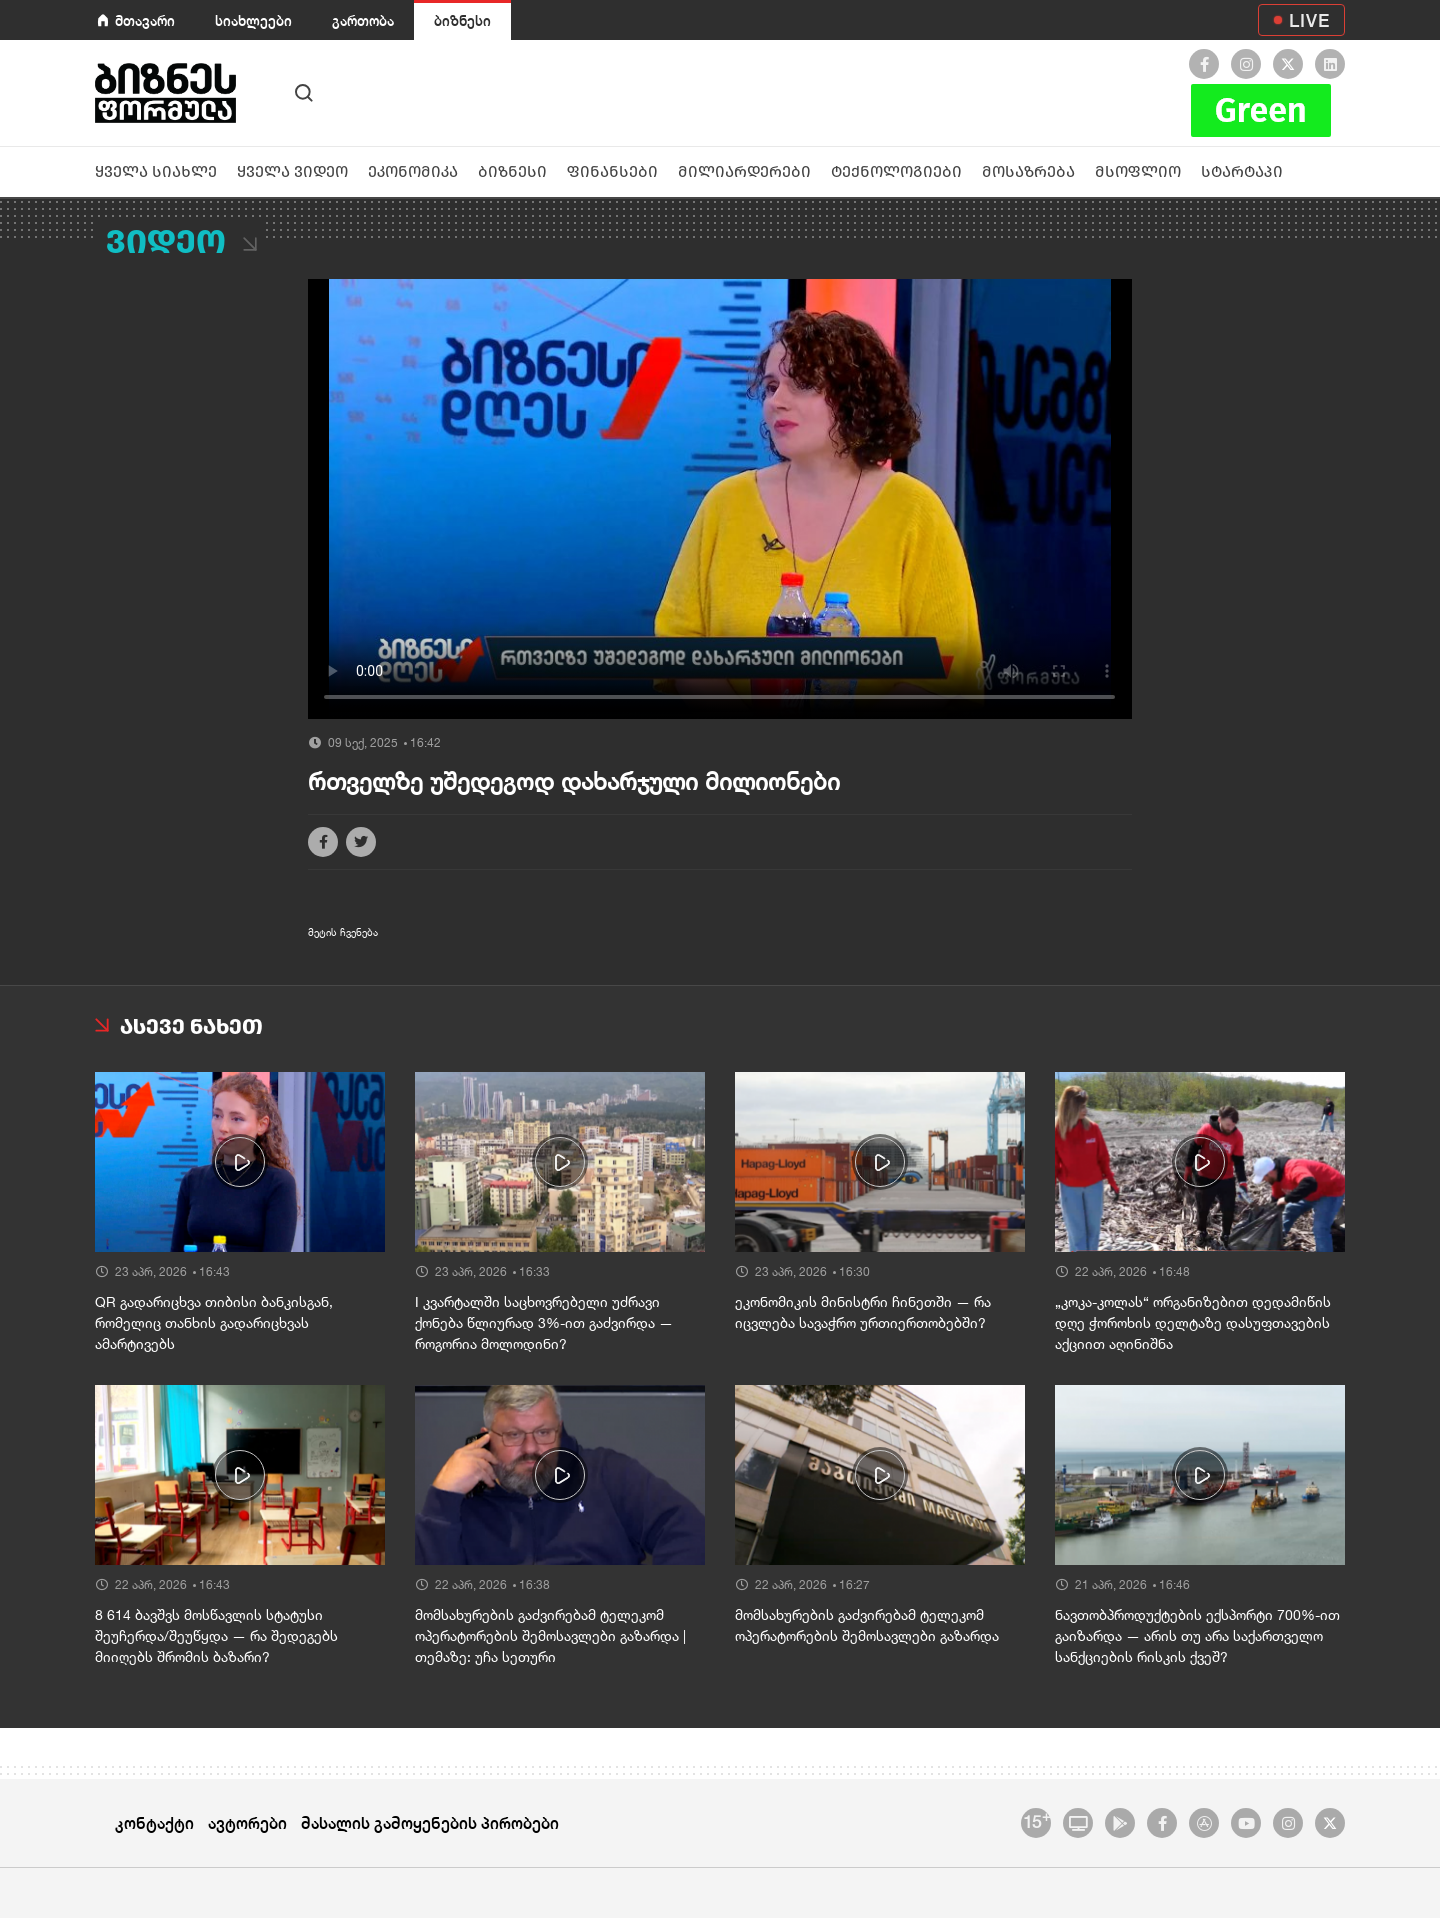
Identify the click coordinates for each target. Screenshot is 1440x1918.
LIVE (1309, 20)
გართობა (363, 20)
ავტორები (247, 1822)
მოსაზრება (1028, 171)
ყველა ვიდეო (292, 171)
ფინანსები (612, 171)
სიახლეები (253, 20)
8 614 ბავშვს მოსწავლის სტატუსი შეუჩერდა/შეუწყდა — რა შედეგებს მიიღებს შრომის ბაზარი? (216, 1636)
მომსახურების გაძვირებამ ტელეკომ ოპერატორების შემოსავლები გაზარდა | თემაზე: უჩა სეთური (550, 1636)
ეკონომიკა (413, 171)
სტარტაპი (1242, 171)
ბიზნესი (462, 20)
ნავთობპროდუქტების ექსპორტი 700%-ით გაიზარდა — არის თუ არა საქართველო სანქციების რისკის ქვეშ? (1197, 1636)
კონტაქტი (154, 1822)
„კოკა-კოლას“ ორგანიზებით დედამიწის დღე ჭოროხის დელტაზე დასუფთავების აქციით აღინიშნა (1193, 1323)
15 (1036, 1820)
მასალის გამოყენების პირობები (430, 1822)
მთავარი (145, 20)
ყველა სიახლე (156, 171)
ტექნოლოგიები (896, 171)
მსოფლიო (1138, 171)
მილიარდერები (744, 171)
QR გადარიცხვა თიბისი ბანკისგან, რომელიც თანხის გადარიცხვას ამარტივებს (214, 1323)
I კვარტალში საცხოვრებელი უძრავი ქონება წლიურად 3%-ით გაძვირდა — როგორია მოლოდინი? (544, 1323)
